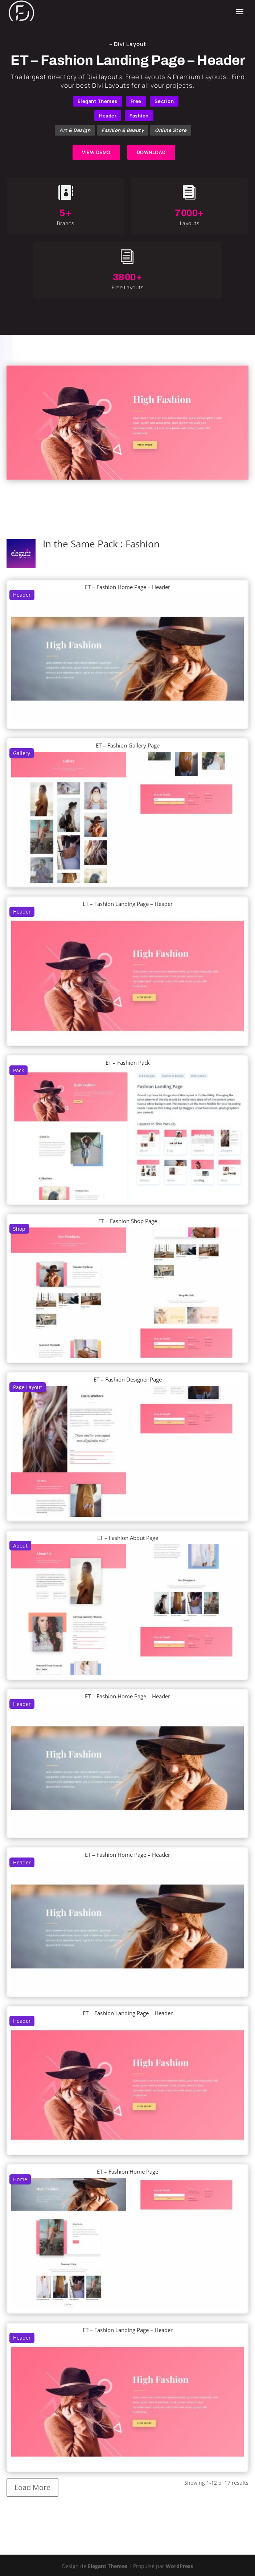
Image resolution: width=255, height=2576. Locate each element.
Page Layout (27, 1387)
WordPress (179, 2566)
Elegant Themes (98, 101)
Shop (19, 1228)
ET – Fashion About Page (127, 1537)
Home (20, 2179)
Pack (18, 1070)
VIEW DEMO (96, 152)
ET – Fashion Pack (128, 1062)
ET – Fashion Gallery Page (128, 745)
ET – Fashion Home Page (127, 2171)
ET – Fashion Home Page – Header (127, 587)
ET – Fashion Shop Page (127, 1221)
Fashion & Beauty (123, 130)
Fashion (139, 115)
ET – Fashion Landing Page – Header (128, 903)
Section (164, 101)
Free (136, 101)
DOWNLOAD (151, 152)
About (20, 1545)
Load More (32, 2487)
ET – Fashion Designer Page (128, 1379)
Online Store (170, 130)
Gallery (21, 753)
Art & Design (74, 130)
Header (107, 115)
